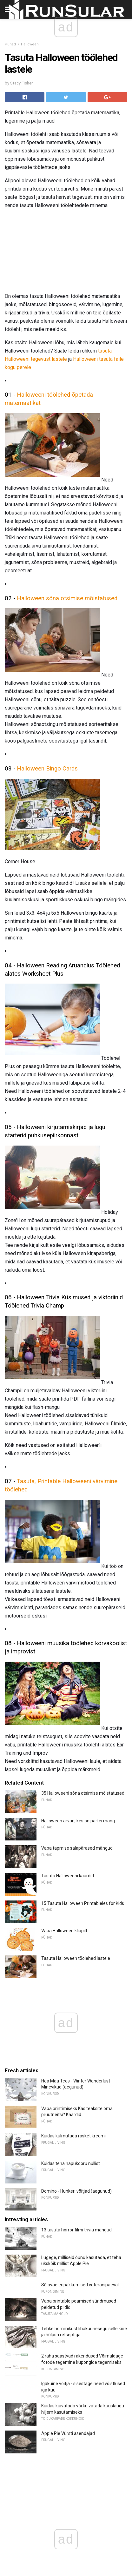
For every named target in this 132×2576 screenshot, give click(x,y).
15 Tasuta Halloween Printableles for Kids (82, 1903)
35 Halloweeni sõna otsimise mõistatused (82, 1793)
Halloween (30, 44)
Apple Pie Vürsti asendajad (68, 2433)
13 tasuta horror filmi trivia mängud (76, 2229)
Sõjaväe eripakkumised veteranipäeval (80, 2284)
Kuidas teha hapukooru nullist (70, 2163)
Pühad (10, 44)
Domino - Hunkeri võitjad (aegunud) (76, 2191)
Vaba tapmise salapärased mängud (77, 1848)
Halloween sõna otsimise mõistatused (67, 598)
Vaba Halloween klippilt (64, 1930)
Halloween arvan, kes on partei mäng (78, 1820)
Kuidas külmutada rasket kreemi (73, 2135)
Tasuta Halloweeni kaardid (67, 1875)
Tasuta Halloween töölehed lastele (75, 1958)
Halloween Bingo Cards (47, 768)
